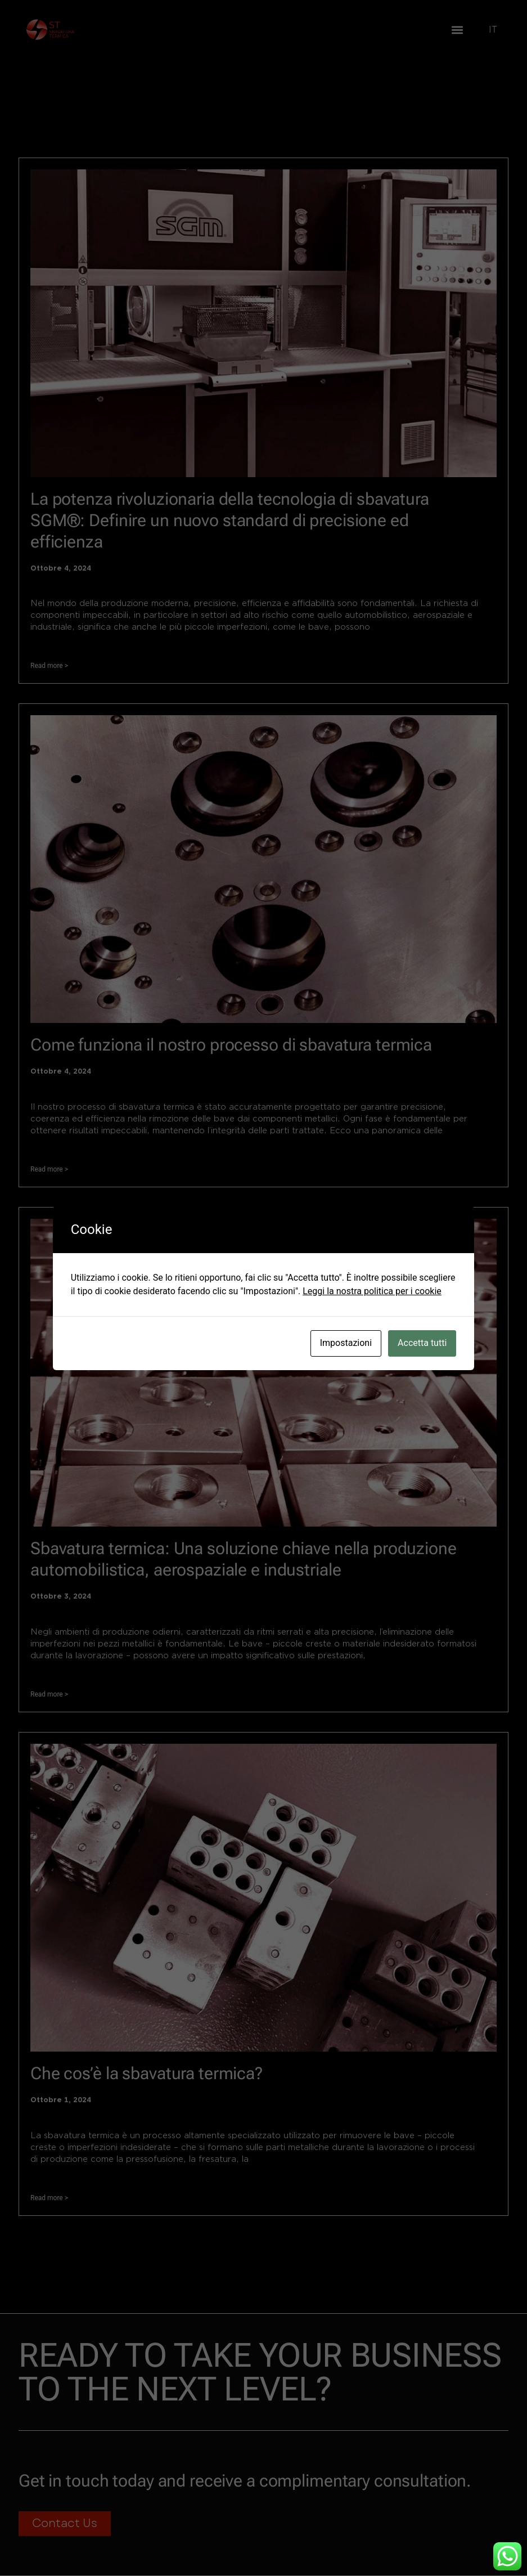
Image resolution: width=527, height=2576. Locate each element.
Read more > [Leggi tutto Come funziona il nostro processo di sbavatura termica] (49, 1169)
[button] (457, 30)
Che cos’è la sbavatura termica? (146, 2073)
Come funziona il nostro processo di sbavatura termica (231, 1044)
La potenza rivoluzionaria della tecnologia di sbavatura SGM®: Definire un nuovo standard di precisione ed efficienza (229, 520)
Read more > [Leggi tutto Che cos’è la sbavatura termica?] (49, 2198)
